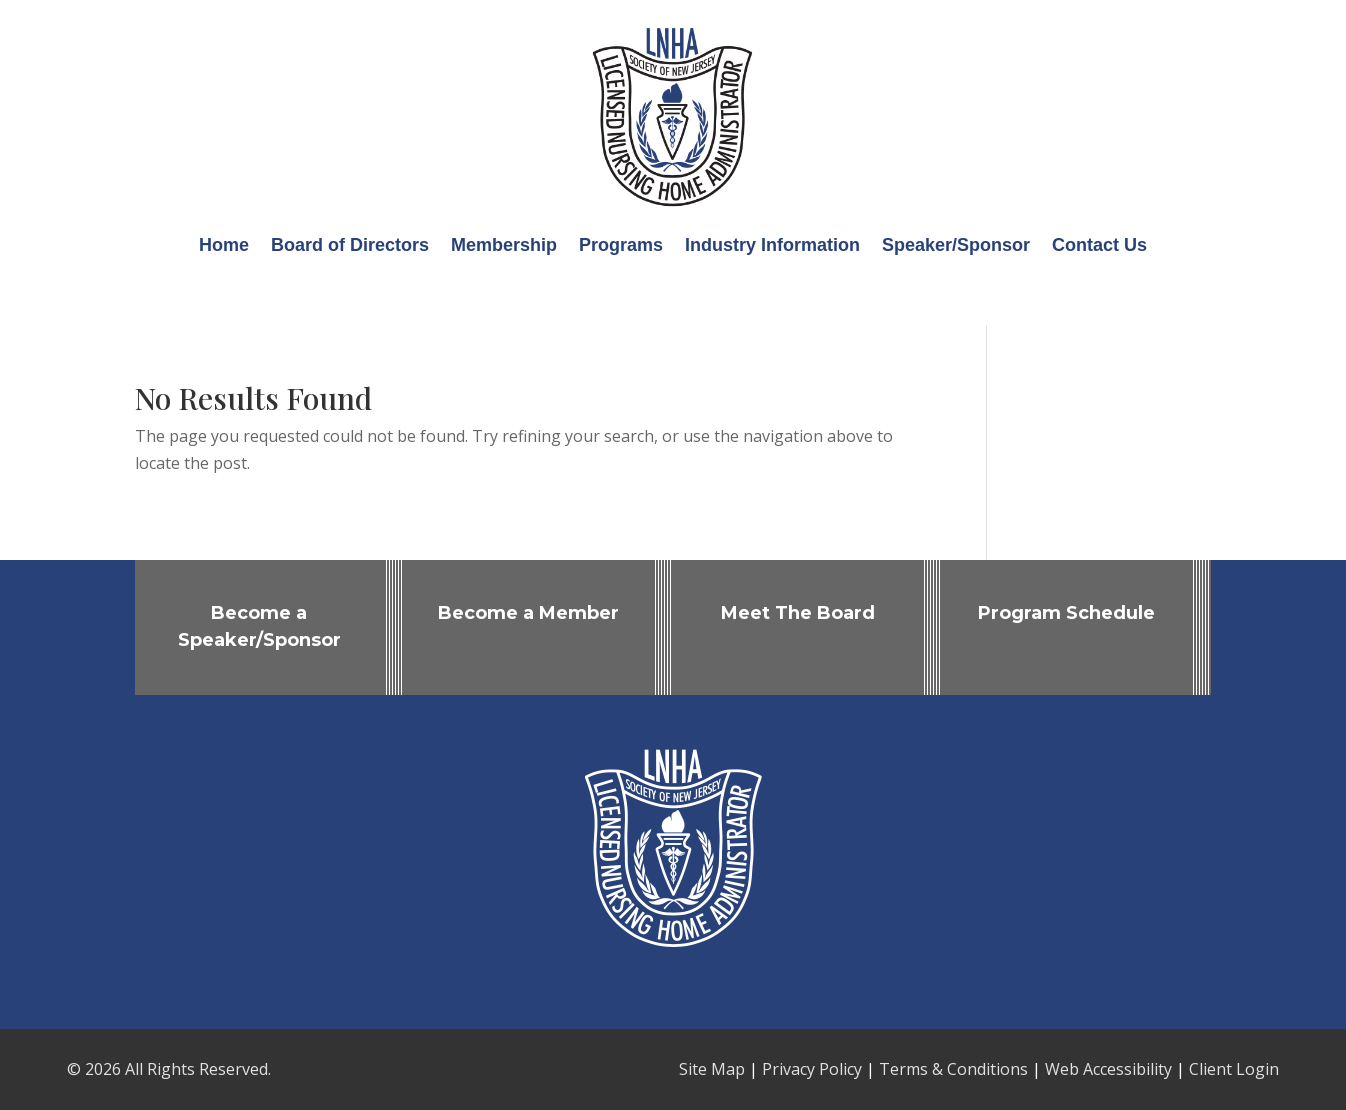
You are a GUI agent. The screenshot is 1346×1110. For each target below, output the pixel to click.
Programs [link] (621, 245)
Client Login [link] (1234, 1069)
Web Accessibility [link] (1108, 1069)
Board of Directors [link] (350, 245)
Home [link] (224, 245)
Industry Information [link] (772, 245)
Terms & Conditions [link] (953, 1069)
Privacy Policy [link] (812, 1069)
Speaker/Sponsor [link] (956, 245)
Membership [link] (504, 245)
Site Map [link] (712, 1069)
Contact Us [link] (1099, 245)
